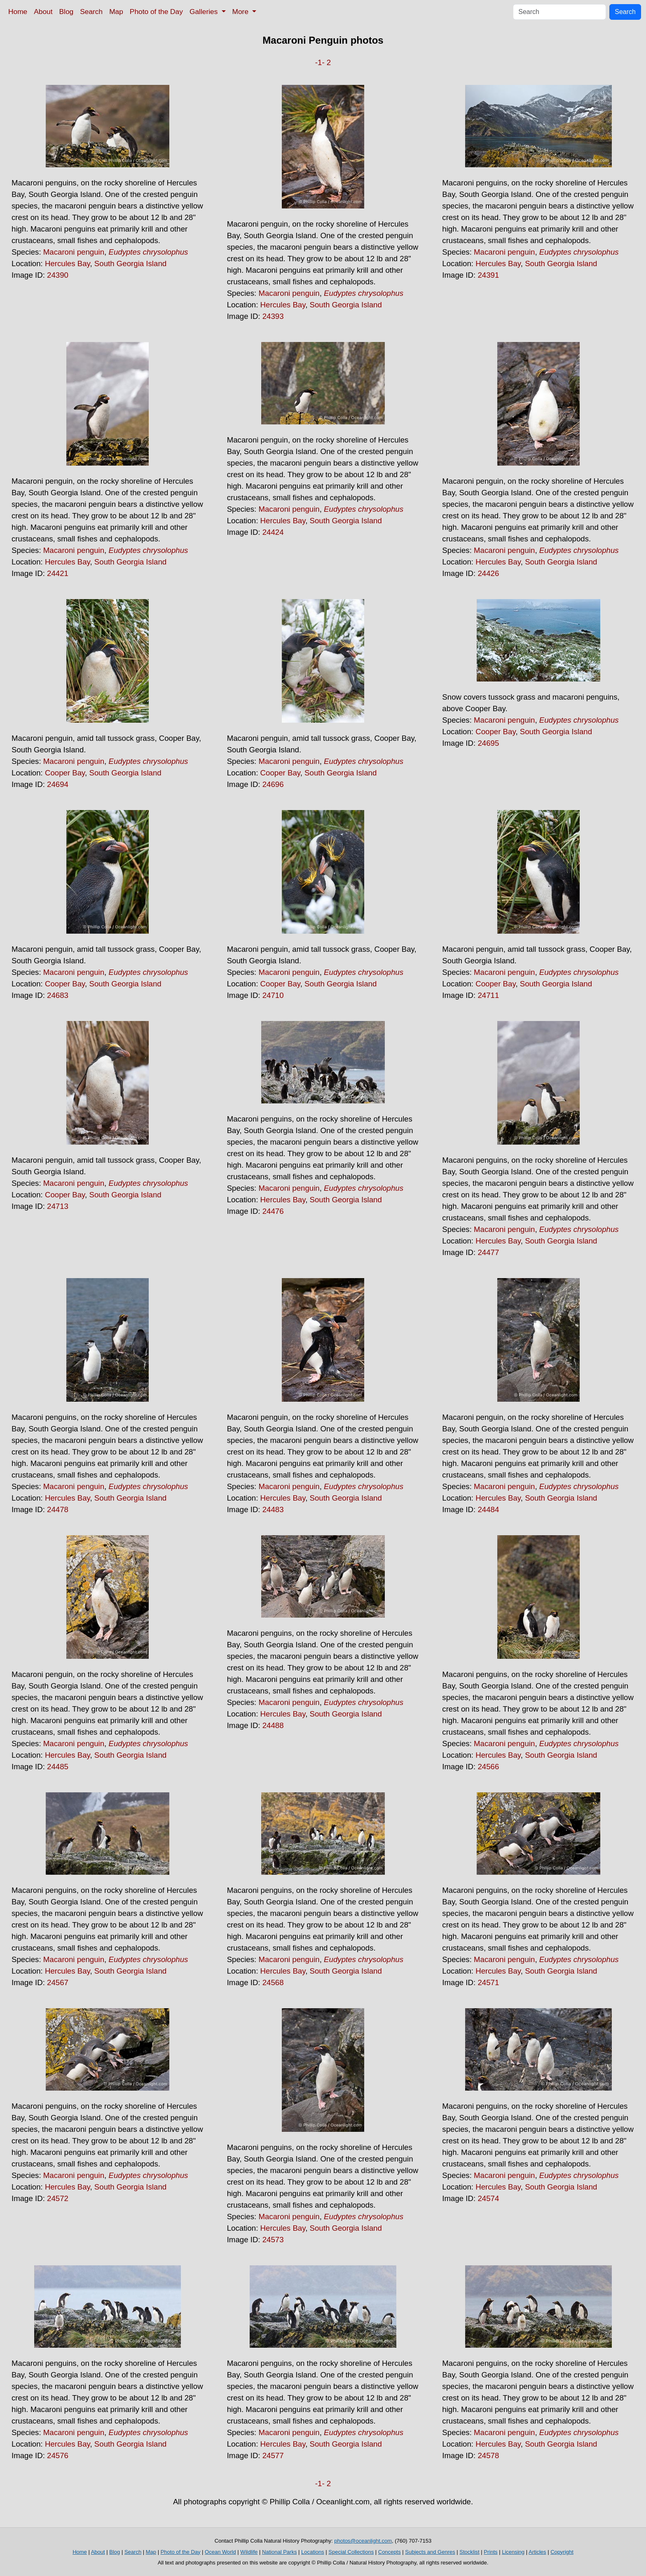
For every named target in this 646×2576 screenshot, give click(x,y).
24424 (273, 532)
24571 (488, 1982)
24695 (488, 743)
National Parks (279, 2552)
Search (91, 11)
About (43, 11)
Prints (490, 2552)
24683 (57, 995)
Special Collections (351, 2552)
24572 (57, 2198)
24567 (57, 1982)
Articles (537, 2552)
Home (17, 11)
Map (116, 11)
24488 (273, 1725)
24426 (488, 573)
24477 (488, 1252)
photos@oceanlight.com (363, 2541)
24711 (488, 995)
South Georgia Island (130, 263)
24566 (488, 1766)
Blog (66, 11)
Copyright (561, 2552)
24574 (488, 2198)
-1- (320, 62)
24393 (273, 316)
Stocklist (469, 2552)
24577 (273, 2455)
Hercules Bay (67, 263)
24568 (273, 1982)
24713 (57, 1206)
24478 (57, 1509)
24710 (273, 995)
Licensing (513, 2552)
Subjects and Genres (430, 2552)
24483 (273, 1509)
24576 (57, 2455)
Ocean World (220, 2552)
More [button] (241, 11)
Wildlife (248, 2552)
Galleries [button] (205, 11)
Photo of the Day (156, 11)
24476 (273, 1211)
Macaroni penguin (73, 252)
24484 (488, 1509)
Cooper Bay (65, 772)
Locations (312, 2552)
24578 (488, 2455)
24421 (57, 573)
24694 (57, 784)
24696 (273, 784)
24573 (273, 2239)
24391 (488, 275)
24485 (57, 1766)
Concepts (389, 2552)
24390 (57, 275)
